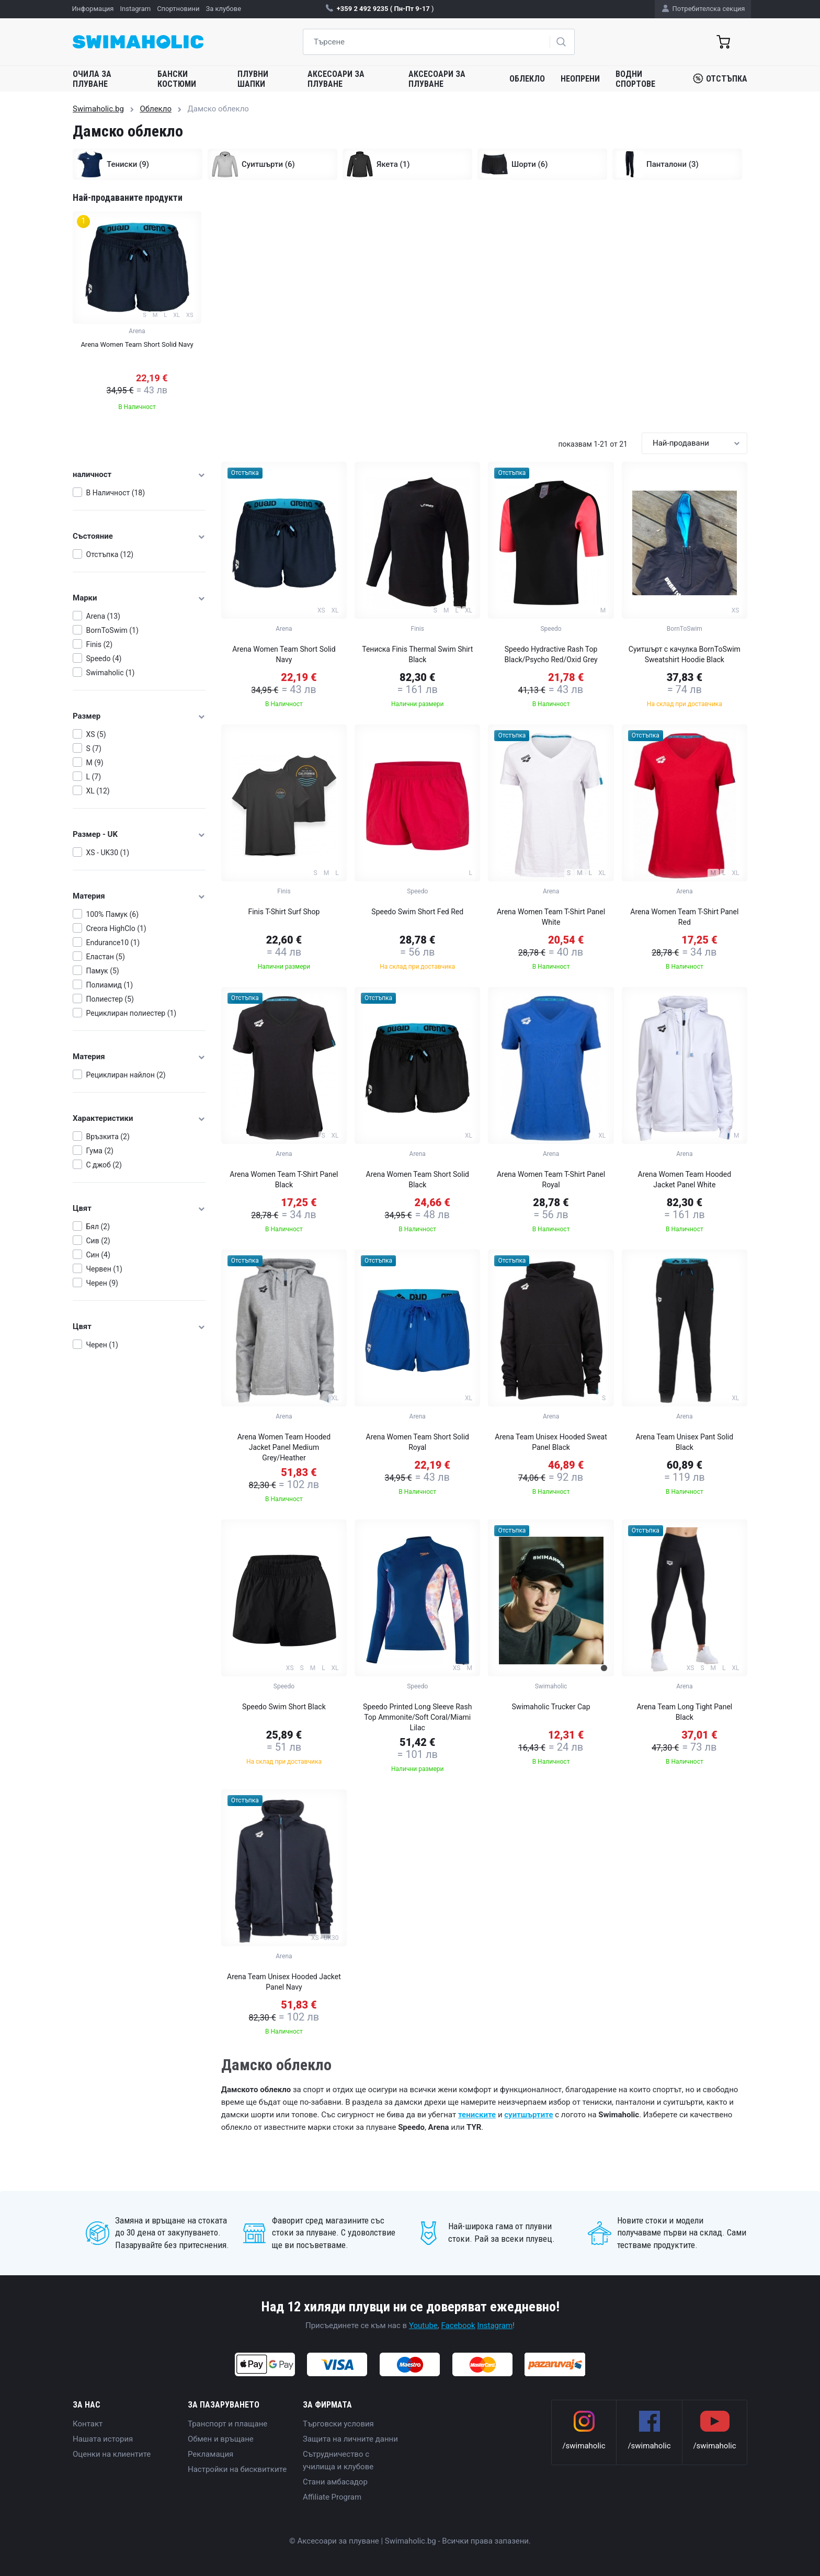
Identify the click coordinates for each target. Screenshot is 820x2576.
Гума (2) (99, 1151)
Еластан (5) (105, 956)
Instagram (494, 2325)
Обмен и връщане (221, 2439)
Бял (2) (98, 1226)
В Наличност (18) (115, 493)
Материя (139, 896)
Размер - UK (139, 834)
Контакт (87, 2424)
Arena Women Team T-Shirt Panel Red (684, 916)
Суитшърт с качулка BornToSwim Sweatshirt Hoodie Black (685, 654)
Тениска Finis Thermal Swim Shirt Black (417, 654)
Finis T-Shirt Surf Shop (284, 911)
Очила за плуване (92, 79)
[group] (137, 314)
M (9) (95, 762)
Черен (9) (102, 1283)
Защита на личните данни (350, 2439)
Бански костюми (176, 79)
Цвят (139, 1208)
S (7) (93, 748)
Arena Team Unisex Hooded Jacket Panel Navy (284, 1981)
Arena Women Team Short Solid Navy (283, 654)
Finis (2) (99, 644)
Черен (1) (102, 1345)
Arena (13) (103, 616)
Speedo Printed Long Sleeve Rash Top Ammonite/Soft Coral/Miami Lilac (417, 1717)
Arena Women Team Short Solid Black (417, 1179)
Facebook (458, 2325)
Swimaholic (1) (110, 672)
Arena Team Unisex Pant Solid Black (685, 1442)
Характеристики (139, 1118)
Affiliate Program (332, 2497)
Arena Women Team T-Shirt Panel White (551, 916)
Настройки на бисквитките (237, 2469)
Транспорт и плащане (227, 2424)
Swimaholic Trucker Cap (551, 1707)
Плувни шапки (252, 79)
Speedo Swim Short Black (284, 1707)
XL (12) (98, 791)
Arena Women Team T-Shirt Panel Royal (551, 1179)
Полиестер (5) (110, 999)
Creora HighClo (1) (116, 928)
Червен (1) (104, 1269)
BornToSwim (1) (112, 630)
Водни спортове (635, 79)
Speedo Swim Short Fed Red (417, 911)
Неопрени (580, 79)
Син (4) (98, 1255)
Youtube (423, 2325)
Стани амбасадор (335, 2482)
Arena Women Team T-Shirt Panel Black (284, 1179)
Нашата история (103, 2439)
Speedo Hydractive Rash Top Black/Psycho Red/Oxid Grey (550, 654)
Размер (139, 716)
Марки (139, 598)
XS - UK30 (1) (108, 852)
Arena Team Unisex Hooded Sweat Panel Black (551, 1442)
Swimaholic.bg (98, 109)
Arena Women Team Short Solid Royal (417, 1442)
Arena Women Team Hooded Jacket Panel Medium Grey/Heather (284, 1447)
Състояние (139, 536)
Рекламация (210, 2454)
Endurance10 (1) (113, 942)
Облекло (527, 79)
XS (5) (96, 734)
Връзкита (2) (108, 1136)
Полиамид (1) (109, 985)
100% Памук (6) (112, 914)
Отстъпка (720, 78)
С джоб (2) (104, 1165)
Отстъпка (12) (110, 554)
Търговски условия (338, 2424)
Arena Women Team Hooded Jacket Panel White (684, 1179)
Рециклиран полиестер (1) (131, 1013)
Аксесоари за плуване (336, 79)
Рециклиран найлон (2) (126, 1075)
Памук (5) (102, 971)
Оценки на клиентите (112, 2454)
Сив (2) (98, 1240)
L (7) (93, 777)
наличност (139, 474)
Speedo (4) (104, 658)
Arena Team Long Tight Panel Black (684, 1712)
